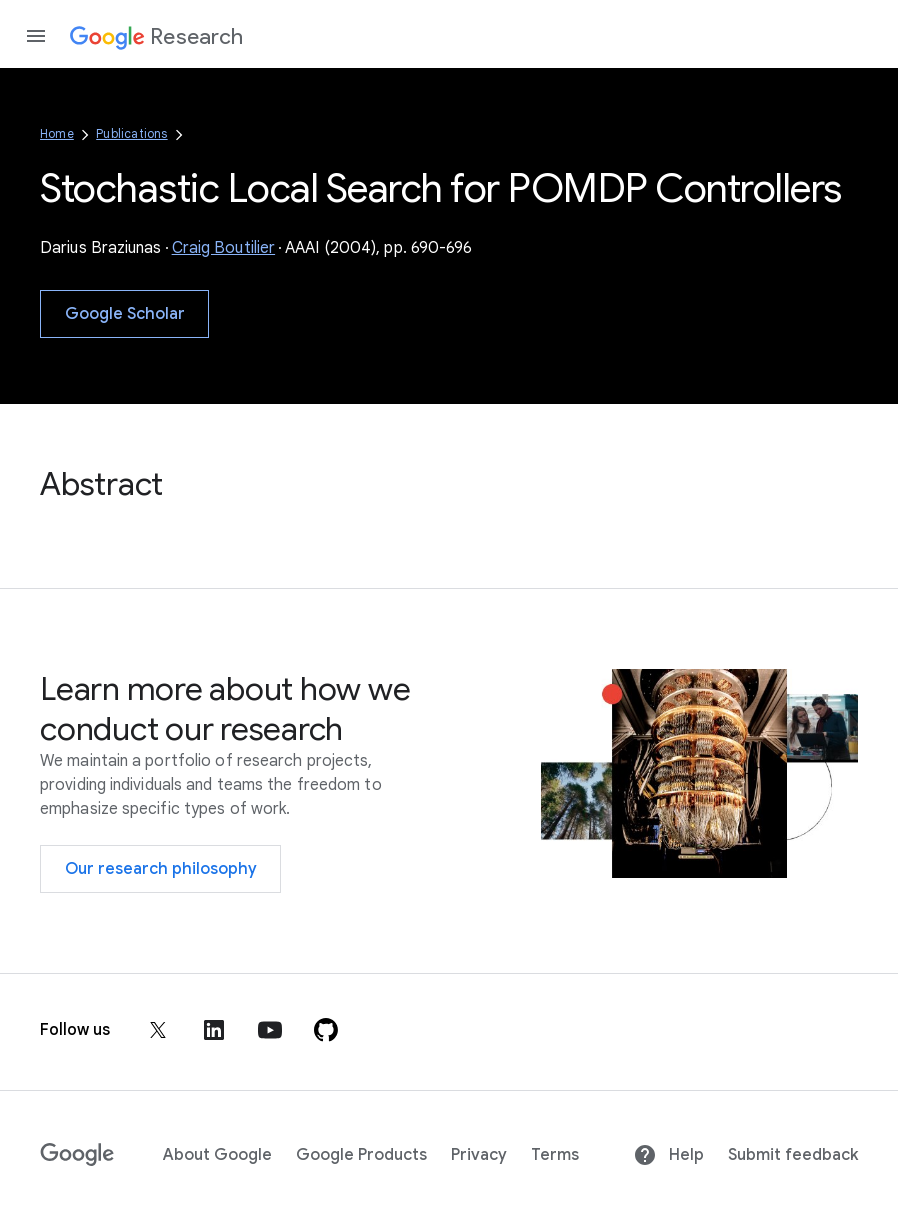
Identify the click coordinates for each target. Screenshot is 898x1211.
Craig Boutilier (224, 248)
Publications (131, 133)
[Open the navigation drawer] (36, 36)
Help (668, 1155)
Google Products (361, 1155)
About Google (217, 1155)
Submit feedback (793, 1155)
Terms (555, 1155)
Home (57, 133)
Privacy (479, 1155)
